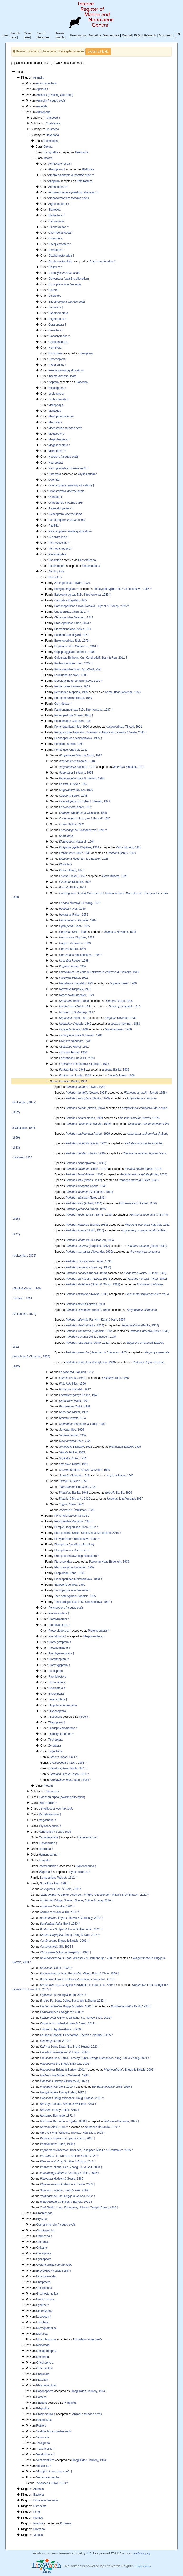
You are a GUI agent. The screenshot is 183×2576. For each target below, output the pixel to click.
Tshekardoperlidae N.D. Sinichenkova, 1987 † (83, 1602)
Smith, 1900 (73, 931)
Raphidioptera (57, 1676)
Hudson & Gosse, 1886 (61, 2178)
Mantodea (54, 410)
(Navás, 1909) (140, 1118)
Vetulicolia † (43, 2465)
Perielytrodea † (58, 537)
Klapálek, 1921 (76, 995)
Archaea (38, 2489)
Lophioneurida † (58, 399)
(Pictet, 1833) (143, 1174)
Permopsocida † (58, 542)
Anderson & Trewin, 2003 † (65, 2052)
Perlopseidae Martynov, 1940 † (74, 1521)
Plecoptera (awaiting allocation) (74, 1544)
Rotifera (41, 2425)
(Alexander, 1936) (89, 1251)
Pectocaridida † (49, 1866)
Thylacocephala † (50, 1826)
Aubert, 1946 (86, 1209)
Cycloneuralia (54, 2264)
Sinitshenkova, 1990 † (83, 830)
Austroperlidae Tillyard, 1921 (72, 583)
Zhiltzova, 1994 (76, 772)
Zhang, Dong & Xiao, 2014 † (70, 1935)
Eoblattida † (55, 307)
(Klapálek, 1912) (88, 1246)
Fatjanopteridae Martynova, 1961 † (76, 646)
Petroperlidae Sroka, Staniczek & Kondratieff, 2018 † (87, 1533)
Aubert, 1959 (88, 1133)
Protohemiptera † (59, 1647)
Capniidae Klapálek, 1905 (70, 600)
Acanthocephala (46, 83)
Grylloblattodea (58, 342)
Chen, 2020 (75, 1441)
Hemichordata (45, 2299)
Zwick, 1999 (75, 1406)
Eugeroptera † (57, 319)
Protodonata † (57, 1636)
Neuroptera (55, 462)
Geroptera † (56, 330)
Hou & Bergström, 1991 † (65, 1952)
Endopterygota (66, 301)
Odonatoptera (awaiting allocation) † (71, 485)
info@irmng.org (142, 2553)
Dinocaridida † (48, 1803)
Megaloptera (56, 433)
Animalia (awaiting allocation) (54, 95)
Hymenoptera (57, 359)
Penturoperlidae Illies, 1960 (71, 726)
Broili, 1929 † (57, 2086)
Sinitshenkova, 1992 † (81, 955)
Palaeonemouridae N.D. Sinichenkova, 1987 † (83, 709)
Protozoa (65, 2523)
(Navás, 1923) (88, 1098)
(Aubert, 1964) (84, 1203)
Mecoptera (55, 422)
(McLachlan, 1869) (89, 1192)
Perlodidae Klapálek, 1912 (71, 749)
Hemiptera (54, 347)
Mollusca (41, 2333)
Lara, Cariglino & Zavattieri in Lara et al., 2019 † (78, 1979)
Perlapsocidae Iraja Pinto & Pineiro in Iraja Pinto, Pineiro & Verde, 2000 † (100, 732)
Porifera (41, 2397)
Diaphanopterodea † (61, 255)
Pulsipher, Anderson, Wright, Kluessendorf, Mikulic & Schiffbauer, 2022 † (94, 1894)
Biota (45, 2500)
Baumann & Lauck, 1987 (82, 1424)
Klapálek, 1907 (75, 881)
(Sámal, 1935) (89, 1214)
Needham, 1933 (75, 1041)
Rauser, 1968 (74, 960)
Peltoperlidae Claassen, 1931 (73, 721)
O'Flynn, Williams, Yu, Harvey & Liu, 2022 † (76, 2017)
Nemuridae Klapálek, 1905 (71, 692)
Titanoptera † (56, 1722)
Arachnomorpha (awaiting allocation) (62, 1797)
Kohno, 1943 (86, 1186)
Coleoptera (55, 238)
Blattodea (88, 169)
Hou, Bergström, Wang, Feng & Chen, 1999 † (79, 1973)
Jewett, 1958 (85, 1087)
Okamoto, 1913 (74, 1475)
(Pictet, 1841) (139, 1180)
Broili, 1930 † (60, 1923)
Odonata (53, 479)
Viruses (38, 2535)
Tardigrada (43, 2443)
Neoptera (63, 456)
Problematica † (45, 2414)
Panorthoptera (66, 520)
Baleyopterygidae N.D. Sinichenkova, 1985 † (123, 589)
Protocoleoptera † (59, 1630)
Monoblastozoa (46, 2339)
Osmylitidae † (63, 703)
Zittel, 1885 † (54, 2127)
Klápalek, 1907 (78, 920)
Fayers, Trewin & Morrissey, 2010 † (71, 1918)
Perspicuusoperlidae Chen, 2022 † (76, 1527)
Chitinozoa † (44, 2236)
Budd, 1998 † (58, 2144)
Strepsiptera (56, 1693)
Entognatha (50, 152)
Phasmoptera (56, 566)
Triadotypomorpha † (61, 1734)
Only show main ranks (67, 63)
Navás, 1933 (85, 1304)
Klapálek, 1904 (77, 761)
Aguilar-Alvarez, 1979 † (61, 2029)
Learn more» (143, 2566)
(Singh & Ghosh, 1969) (93, 1284)
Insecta (48, 158)
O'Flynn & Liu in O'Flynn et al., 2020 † (71, 1929)
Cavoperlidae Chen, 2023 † (71, 611)
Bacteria (38, 2494)
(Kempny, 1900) (88, 1267)
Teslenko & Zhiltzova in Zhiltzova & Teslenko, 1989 (99, 972)
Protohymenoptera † (61, 1653)
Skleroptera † (56, 1688)
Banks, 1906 (72, 949)
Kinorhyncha (44, 2311)
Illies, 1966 (115, 1378)
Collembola (50, 141)
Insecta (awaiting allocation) (66, 370)
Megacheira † (47, 1820)
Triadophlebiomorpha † (63, 1728)
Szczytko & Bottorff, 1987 (85, 818)
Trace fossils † (45, 2448)
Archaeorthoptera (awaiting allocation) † (73, 192)
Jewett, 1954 (72, 1418)
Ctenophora (43, 2253)
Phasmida (54, 560)
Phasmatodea (57, 554)
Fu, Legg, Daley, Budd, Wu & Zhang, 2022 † (73, 2000)
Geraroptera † (57, 324)
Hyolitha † (42, 2305)
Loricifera (42, 2322)
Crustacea (52, 129)
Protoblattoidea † (59, 1625)
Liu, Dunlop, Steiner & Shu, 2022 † (69, 2155)
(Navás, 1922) (86, 1143)
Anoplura (54, 181)
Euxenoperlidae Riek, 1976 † (72, 640)
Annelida (41, 106)
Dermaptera (55, 250)
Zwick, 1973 (75, 1006)
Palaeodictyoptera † (61, 508)
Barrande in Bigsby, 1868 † (63, 2121)
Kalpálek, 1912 (77, 767)
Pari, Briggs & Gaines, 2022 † (67, 2196)
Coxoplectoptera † (59, 244)
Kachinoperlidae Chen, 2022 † (73, 663)
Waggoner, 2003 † (62, 2012)
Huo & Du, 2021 (78, 1487)
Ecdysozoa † (53, 2270)
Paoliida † (54, 525)
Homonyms (78, 35)
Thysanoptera (57, 1711)
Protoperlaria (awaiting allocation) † (76, 1556)
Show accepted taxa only (29, 63)
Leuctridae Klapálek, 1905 (70, 675)
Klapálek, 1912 (128, 767)
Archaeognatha (57, 186)
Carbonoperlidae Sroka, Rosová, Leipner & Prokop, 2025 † (91, 606)
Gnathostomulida (47, 2293)
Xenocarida (55, 1831)
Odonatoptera (66, 491)
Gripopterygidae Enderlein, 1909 (75, 652)
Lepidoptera (55, 393)
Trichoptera (55, 1739)
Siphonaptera (56, 1682)
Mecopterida (65, 428)
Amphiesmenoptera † (71, 175)
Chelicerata (53, 123)
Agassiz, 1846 (75, 1023)
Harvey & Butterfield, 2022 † (64, 2081)
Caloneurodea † (58, 227)
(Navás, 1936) (88, 1123)
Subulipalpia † (72, 1590)
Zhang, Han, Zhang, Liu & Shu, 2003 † (71, 2167)
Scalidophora (53, 2431)
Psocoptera (55, 1671)
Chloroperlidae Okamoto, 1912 (73, 617)
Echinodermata (46, 2276)
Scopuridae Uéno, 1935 (69, 1573)
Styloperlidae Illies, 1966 (69, 1584)
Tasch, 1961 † (64, 1757)
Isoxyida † (45, 1860)
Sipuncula (42, 2437)
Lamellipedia (56, 1808)
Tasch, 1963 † (69, 1774)
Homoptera (55, 353)
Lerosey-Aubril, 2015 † (59, 2110)
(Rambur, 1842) (86, 1163)
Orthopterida (65, 502)
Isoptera (53, 382)
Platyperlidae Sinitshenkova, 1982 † (77, 1538)
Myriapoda (52, 1791)
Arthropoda (43, 112)
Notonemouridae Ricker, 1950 (73, 698)
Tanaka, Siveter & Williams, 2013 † (68, 2104)
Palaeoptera (65, 514)
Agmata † (42, 89)
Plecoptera (55, 577)
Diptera (53, 290)
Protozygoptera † (59, 1665)
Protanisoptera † (58, 1613)
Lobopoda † (43, 2316)
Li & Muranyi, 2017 (77, 1012)
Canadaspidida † (49, 1837)
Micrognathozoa (46, 2328)
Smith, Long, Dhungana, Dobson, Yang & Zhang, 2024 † (79, 2207)
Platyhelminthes (46, 2385)
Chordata (42, 2242)
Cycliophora (43, 2259)
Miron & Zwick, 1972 (80, 755)
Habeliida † (46, 1849)
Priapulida (70, 2402)
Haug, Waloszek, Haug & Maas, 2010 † (72, 2098)
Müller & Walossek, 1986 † (65, 2075)
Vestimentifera (45, 2460)
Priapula (41, 2402)
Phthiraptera (84, 181)
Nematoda (42, 2345)
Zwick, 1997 (74, 1400)
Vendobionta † (45, 2454)
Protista (38, 2523)
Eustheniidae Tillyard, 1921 (71, 635)
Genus (54, 1081)
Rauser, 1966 (76, 790)
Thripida (62, 1705)
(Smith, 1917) (86, 1168)
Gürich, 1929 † (56, 1967)
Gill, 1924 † (56, 1946)
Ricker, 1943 (72, 887)
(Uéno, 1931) (88, 1342)
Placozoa (42, 2379)
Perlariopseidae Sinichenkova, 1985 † (78, 738)
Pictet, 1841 (75, 853)
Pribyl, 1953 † (51, 2483)
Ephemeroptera (58, 313)
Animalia (38, 77)
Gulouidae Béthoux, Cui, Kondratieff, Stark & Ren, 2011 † (90, 657)
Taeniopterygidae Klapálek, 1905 (75, 1596)
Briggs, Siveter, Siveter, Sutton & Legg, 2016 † (76, 1900)
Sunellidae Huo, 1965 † (55, 1883)
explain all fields (98, 51)
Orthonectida (44, 2368)
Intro (5, 35)
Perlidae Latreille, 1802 (69, 743)
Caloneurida (56, 221)
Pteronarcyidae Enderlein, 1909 (109, 1561)
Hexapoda (52, 135)
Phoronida (42, 2374)
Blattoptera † (56, 215)
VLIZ (88, 2553)
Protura (48, 1785)
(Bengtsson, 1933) (91, 1362)
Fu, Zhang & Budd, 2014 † (63, 1995)
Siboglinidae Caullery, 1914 (88, 2391)
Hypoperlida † (57, 364)
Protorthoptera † (58, 1659)
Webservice (111, 35)
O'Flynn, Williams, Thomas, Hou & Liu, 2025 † (73, 2132)
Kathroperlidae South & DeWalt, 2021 (78, 669)
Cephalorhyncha (56, 2224)
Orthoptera (55, 496)
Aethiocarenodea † (60, 163)
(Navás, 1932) (84, 1174)
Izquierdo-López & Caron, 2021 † (68, 2138)
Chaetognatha (45, 2230)
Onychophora (44, 2362)
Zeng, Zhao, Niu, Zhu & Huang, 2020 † (70, 2046)
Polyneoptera (66, 1607)
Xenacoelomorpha (47, 2477)
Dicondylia (64, 273)
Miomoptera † (57, 451)
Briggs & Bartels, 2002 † (66, 2063)
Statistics (94, 35)
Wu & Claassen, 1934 (90, 1240)
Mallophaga (55, 405)
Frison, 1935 (74, 926)
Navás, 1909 (84, 1118)
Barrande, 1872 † (57, 2115)
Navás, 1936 (72, 908)
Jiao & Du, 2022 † (59, 1912)
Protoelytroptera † (59, 1642)
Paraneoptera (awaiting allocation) (70, 531)
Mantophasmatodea (61, 416)
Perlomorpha (71, 1515)
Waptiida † (45, 1872)
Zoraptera (54, 1745)
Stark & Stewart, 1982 (80, 1035)
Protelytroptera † (59, 1619)
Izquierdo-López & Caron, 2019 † (68, 2023)
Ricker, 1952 (73, 784)
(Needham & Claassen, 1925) (96, 1352)
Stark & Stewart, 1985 (81, 778)
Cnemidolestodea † (60, 232)
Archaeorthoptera (68, 198)
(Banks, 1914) (144, 1168)
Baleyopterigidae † (66, 589)
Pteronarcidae (63, 1561)
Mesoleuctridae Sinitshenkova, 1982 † (78, 680)
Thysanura (55, 1716)
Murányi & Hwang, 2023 (79, 903)
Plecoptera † (71, 1550)
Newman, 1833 (120, 931)
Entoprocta (43, 2282)
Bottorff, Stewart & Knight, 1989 (84, 1469)
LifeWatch (149, 35)
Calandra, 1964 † (57, 1906)
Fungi (37, 2511)
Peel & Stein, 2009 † (61, 1889)
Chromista (39, 2506)
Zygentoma (55, 1751)
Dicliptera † (55, 267)
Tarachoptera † (57, 1699)
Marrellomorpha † (50, 1814)
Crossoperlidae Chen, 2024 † (73, 623)
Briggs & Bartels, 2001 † (64, 1940)
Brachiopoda (44, 2213)
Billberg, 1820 (128, 847)
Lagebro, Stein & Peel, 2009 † (65, 2190)
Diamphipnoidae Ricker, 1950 (73, 629)
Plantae (38, 2517)
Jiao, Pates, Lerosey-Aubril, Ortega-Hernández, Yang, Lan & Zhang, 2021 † (95, 2058)
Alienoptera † (56, 169)
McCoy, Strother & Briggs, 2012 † (68, 2161)
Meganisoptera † (59, 439)
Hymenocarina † (87, 1837)
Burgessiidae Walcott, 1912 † (58, 1877)
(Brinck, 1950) (86, 1273)
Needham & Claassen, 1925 (83, 812)
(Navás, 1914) (85, 1108)
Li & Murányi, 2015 (74, 1498)
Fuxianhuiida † (48, 1843)
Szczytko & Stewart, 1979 (84, 801)
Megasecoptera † (59, 445)
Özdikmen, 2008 (76, 1510)
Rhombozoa (44, 2420)
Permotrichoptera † (60, 548)
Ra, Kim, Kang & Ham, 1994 (95, 1319)
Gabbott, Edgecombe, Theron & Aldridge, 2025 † (76, 2035)
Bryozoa (41, 2219)
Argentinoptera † (58, 204)
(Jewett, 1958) (86, 1092)
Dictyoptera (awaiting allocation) (68, 278)
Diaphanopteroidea (60, 261)
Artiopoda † (53, 117)
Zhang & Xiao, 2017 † (63, 2092)
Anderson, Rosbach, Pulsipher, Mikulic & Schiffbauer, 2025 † (86, 2150)
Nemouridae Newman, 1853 (72, 686)
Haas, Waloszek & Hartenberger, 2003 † (78, 1958)
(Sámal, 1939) (87, 1224)
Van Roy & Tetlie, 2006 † (70, 2173)
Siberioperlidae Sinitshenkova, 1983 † (78, 1579)
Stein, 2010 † (55, 2041)
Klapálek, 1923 (76, 983)
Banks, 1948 (73, 795)
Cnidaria (41, 2247)
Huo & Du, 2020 (77, 1058)
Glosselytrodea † (59, 336)
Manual (127, 35)
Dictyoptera (64, 284)
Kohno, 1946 (78, 1395)
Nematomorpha (46, 2351)
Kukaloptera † (57, 388)
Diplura (47, 146)
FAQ (137, 35)
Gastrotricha (44, 2288)
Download (165, 35)
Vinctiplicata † (54, 2471)
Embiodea (54, 295)
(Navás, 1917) (84, 1180)
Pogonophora (44, 2391)
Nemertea (42, 2357)
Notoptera (54, 474)
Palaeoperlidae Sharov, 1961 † (73, 715)
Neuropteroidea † (68, 468)
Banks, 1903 (122, 853)
